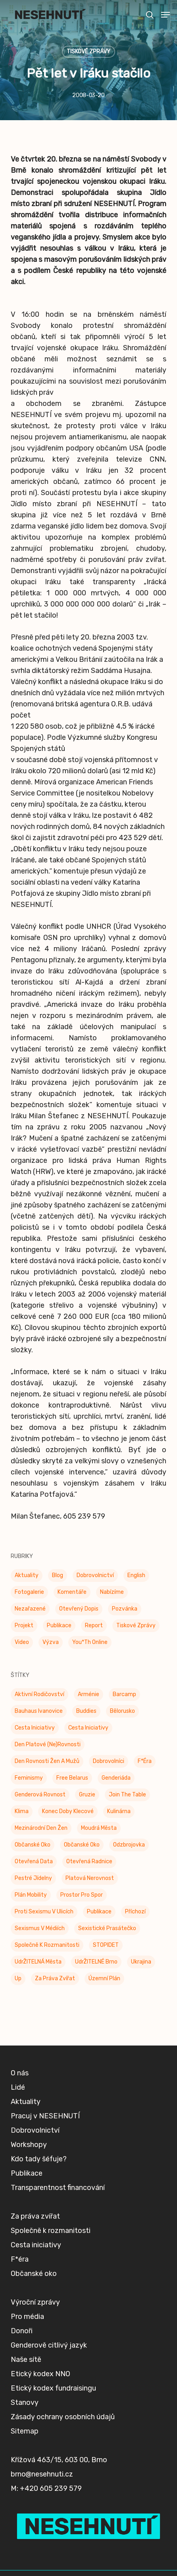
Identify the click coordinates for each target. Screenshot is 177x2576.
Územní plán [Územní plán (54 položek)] (104, 1978)
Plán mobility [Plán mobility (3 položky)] (31, 1895)
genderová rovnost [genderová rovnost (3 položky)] (40, 1794)
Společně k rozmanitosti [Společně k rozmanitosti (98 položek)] (47, 1945)
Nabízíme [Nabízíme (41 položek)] (112, 1592)
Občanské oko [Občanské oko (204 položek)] (32, 1844)
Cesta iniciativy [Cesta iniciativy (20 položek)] (88, 1727)
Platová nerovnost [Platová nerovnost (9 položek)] (89, 1878)
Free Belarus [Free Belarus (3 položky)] (72, 1778)
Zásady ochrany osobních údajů (63, 2446)
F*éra (20, 2288)
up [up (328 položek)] (18, 1978)
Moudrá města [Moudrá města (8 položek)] (99, 1828)
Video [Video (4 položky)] (22, 1642)
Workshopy (29, 2174)
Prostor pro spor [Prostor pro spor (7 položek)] (81, 1895)
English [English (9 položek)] (136, 1575)
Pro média (27, 2346)
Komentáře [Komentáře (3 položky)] (72, 1592)
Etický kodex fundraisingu (53, 2417)
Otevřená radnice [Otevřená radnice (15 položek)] (89, 1861)
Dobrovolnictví (35, 2159)
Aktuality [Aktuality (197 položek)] (26, 1575)
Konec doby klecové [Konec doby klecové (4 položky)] (68, 1811)
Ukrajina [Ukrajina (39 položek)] (141, 1961)
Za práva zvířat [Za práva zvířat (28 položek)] (55, 1978)
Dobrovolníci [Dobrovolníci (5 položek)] (108, 1761)
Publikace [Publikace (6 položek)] (99, 1911)
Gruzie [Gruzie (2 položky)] (87, 1794)
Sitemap (24, 2460)
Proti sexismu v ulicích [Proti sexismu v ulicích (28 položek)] (44, 1911)
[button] (165, 15)
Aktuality (25, 2131)
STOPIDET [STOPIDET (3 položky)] (106, 1945)
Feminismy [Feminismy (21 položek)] (29, 1778)
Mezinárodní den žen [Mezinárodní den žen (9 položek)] (41, 1828)
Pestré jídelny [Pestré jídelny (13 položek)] (33, 1878)
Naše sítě (26, 2389)
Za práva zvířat (35, 2245)
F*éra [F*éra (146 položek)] (145, 1761)
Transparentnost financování (58, 2217)
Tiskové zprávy (88, 51)
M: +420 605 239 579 (46, 2518)
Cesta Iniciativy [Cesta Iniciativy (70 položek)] (35, 1727)
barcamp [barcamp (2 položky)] (124, 1694)
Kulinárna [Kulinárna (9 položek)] (119, 1811)
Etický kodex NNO (40, 2403)
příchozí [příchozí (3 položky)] (135, 1911)
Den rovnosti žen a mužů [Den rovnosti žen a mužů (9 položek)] (47, 1761)
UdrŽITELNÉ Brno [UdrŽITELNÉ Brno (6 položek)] (96, 1961)
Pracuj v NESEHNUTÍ (45, 2145)
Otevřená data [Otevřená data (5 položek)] (34, 1861)
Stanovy (24, 2432)
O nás (20, 2102)
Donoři (22, 2360)
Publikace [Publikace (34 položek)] (59, 1625)
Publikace (26, 2202)
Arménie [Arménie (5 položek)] (88, 1694)
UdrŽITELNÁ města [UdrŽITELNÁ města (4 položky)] (38, 1961)
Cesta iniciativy (36, 2274)
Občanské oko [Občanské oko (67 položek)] (82, 1844)
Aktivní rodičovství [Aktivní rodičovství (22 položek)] (39, 1694)
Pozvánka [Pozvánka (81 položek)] (124, 1608)
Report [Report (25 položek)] (94, 1625)
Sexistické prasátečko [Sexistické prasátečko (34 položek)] (107, 1928)
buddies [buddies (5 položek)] (86, 1711)
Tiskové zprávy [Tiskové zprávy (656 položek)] (136, 1625)
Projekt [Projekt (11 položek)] (24, 1625)
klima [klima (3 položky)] (22, 1811)
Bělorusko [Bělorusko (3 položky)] (122, 1711)
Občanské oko (34, 2303)
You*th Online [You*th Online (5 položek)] (90, 1642)
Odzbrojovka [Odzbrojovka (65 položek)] (129, 1844)
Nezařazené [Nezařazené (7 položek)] (30, 1608)
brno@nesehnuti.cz (42, 2503)
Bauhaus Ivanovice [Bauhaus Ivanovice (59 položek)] (39, 1711)
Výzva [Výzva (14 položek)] (50, 1642)
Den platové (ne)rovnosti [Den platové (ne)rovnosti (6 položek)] (48, 1744)
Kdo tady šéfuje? (39, 2188)
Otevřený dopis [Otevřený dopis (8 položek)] (78, 1608)
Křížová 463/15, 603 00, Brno (59, 2489)
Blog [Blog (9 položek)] (57, 1575)
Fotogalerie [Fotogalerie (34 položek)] (29, 1592)
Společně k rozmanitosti (50, 2260)
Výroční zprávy (35, 2331)
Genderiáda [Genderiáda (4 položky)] (116, 1778)
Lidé (18, 2116)
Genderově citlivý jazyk (49, 2374)
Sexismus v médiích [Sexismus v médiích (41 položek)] (40, 1928)
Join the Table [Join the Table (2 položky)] (127, 1794)
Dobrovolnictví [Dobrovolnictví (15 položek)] (95, 1575)
